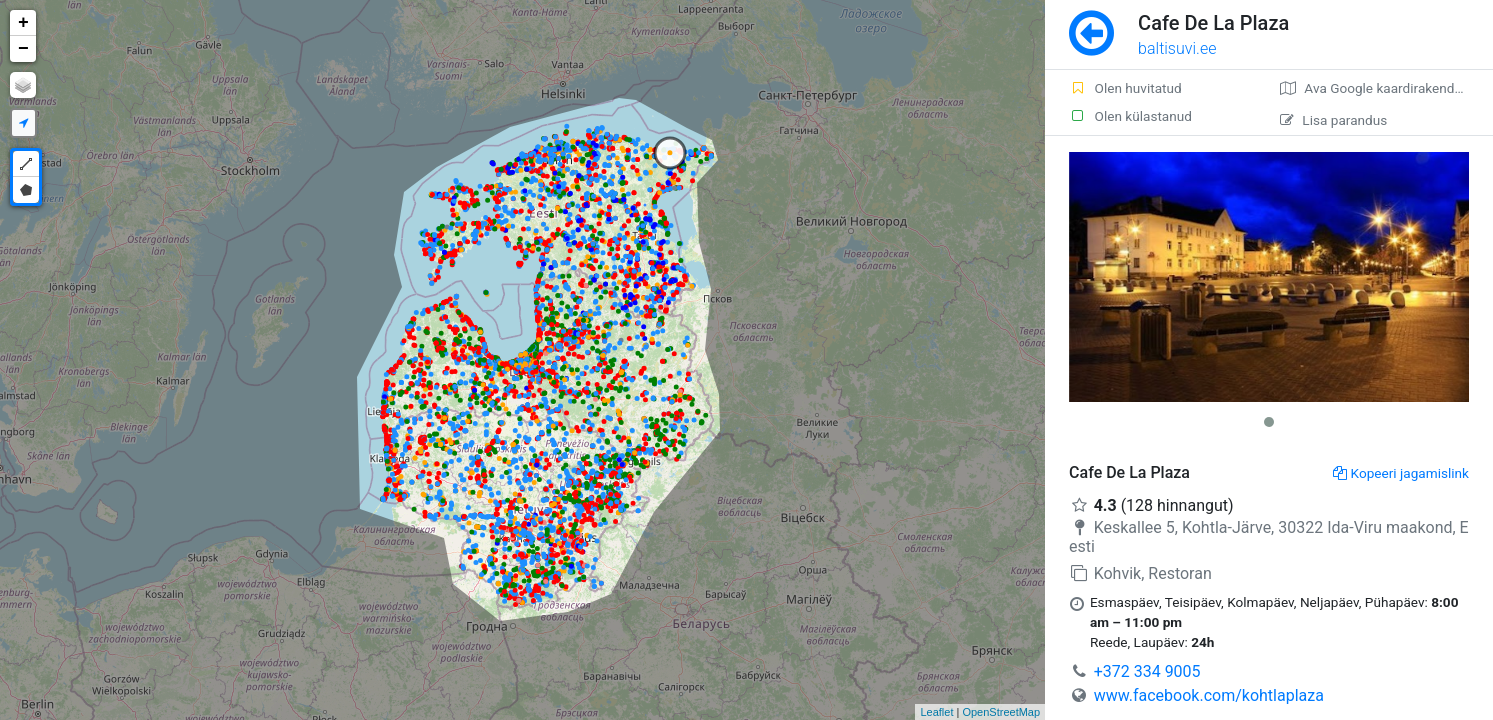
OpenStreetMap (1001, 712)
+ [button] (23, 23)
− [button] (23, 49)
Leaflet (936, 712)
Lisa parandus (1333, 120)
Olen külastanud (1130, 116)
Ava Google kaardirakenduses (1381, 88)
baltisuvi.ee (1177, 48)
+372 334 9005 (1147, 671)
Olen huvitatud (1125, 88)
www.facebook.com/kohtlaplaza (1209, 695)
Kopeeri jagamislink (1401, 473)
